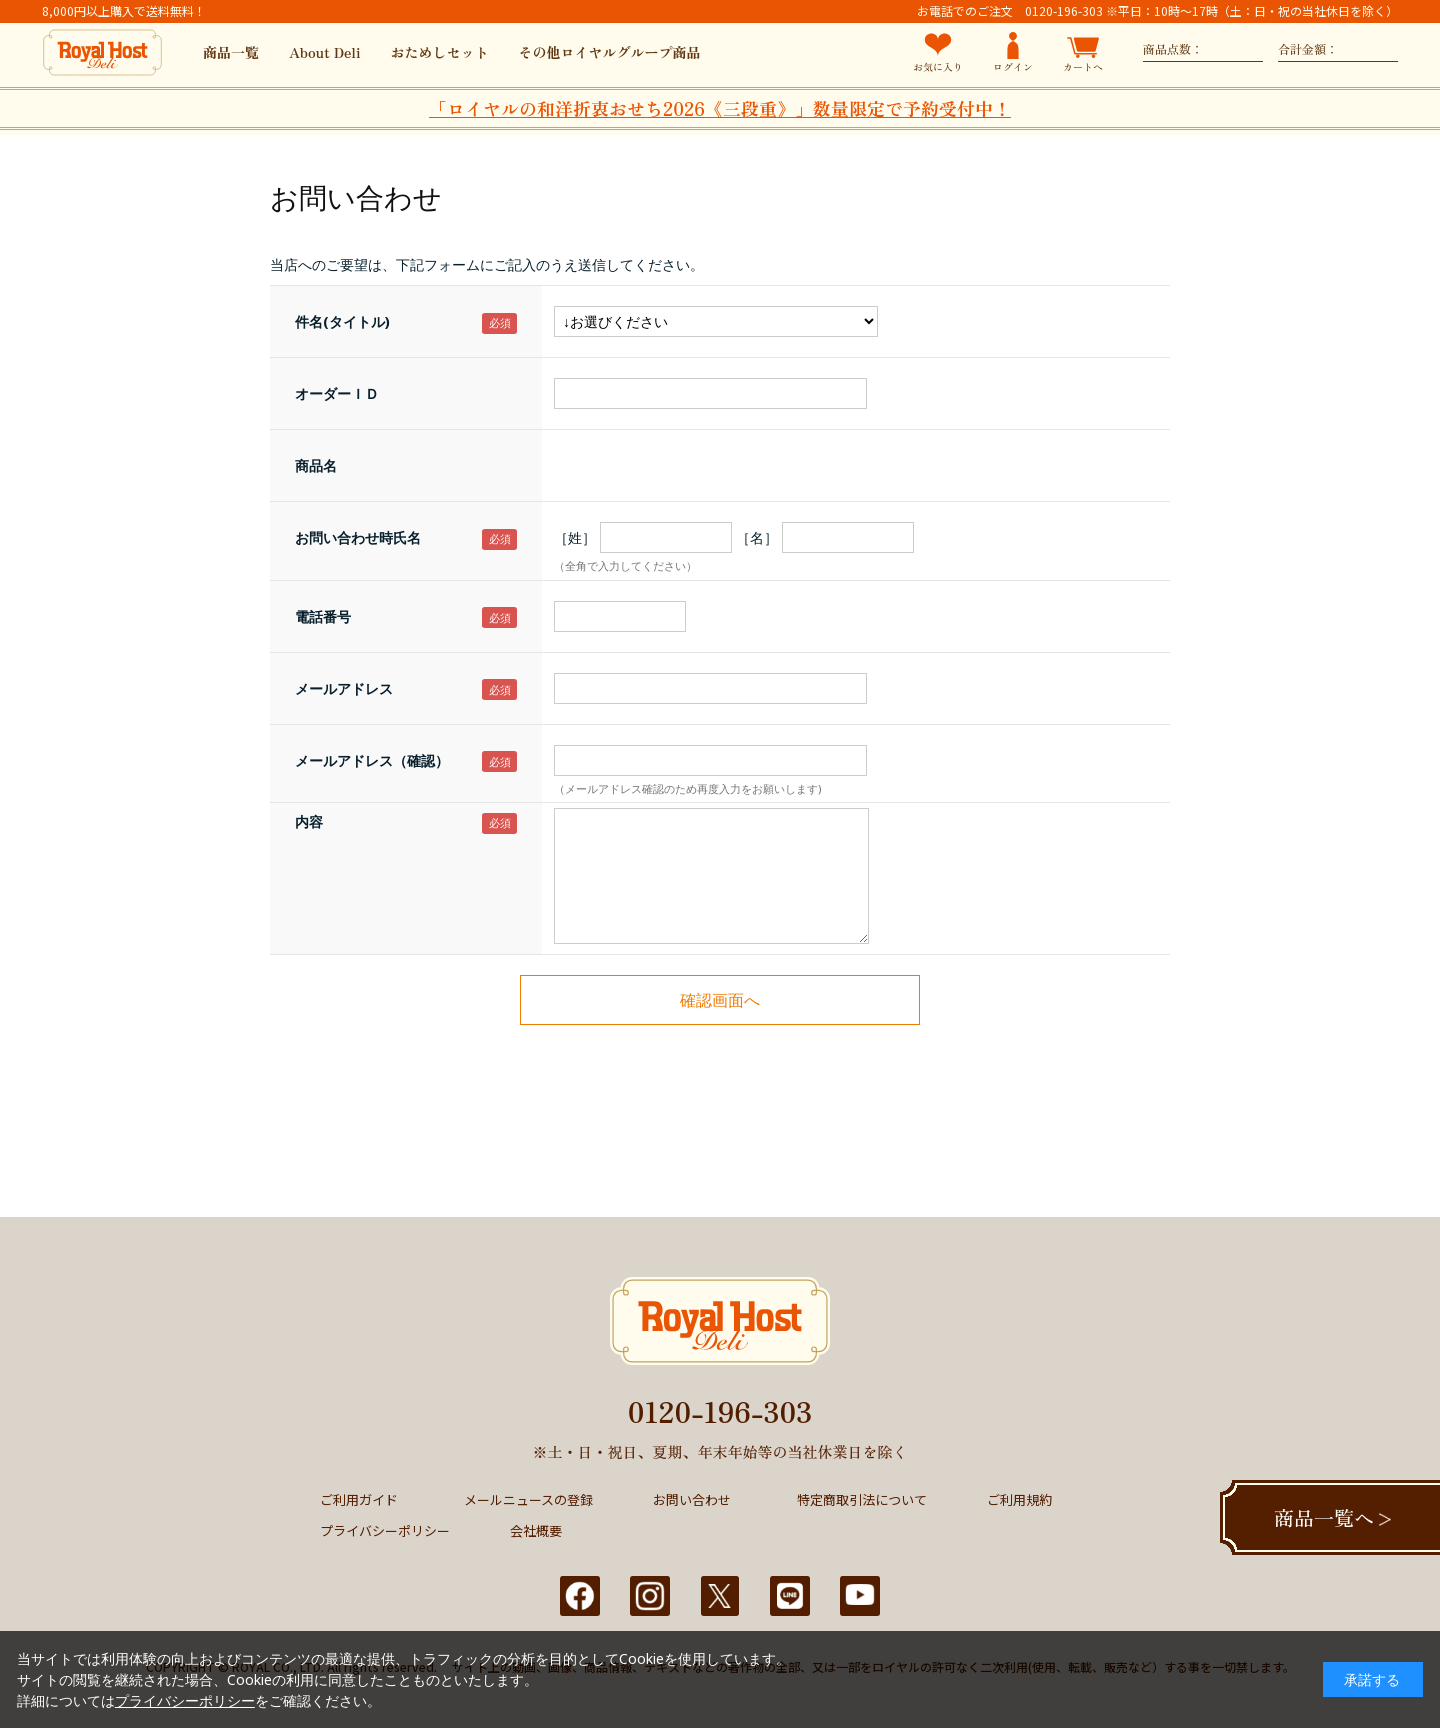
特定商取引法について (862, 1499)
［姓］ (575, 537)
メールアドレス (344, 688)
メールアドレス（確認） (372, 760)
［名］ (757, 537)
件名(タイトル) (342, 321)
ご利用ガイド (359, 1499)
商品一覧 (231, 52)
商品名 (316, 465)
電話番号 (323, 616)
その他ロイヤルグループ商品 (610, 52)
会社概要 (536, 1530)
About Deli (325, 52)
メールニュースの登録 (528, 1499)
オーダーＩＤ (337, 393)
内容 (309, 821)
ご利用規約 (1019, 1499)
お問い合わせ (692, 1499)
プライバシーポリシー (385, 1530)
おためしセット (440, 52)
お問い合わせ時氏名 (358, 537)
